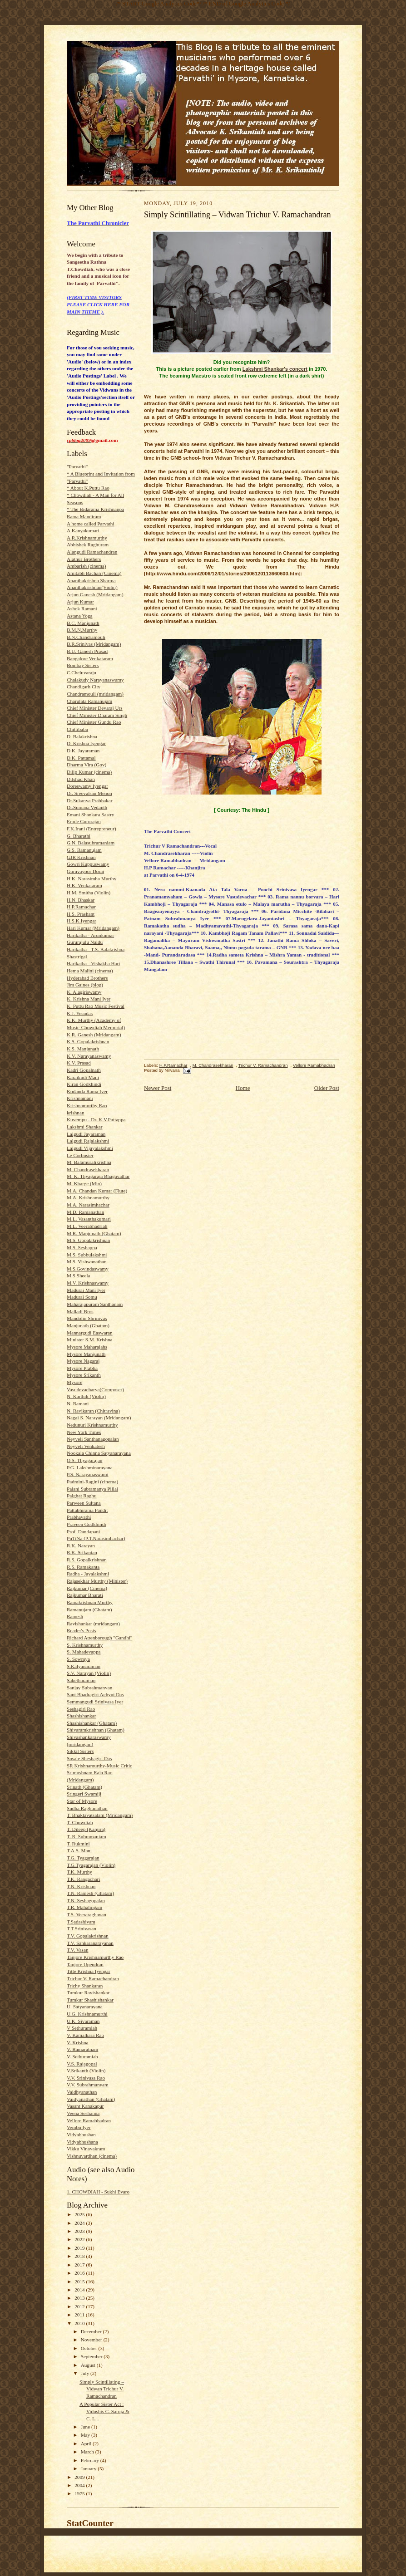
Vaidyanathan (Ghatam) (91, 2099)
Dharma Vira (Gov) (86, 764)
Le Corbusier (80, 1155)
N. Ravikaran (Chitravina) (93, 1410)
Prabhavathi (79, 1517)
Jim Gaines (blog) (85, 984)
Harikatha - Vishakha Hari (93, 963)
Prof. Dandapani (83, 1531)
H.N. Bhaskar (80, 900)
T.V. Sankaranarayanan (90, 1943)
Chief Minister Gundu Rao (94, 722)
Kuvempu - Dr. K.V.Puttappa (96, 1119)
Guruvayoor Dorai (85, 871)
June (86, 2426)
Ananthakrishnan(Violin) (92, 587)
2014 (80, 2289)
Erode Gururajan (84, 821)
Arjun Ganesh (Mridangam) (95, 594)
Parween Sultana (84, 1503)
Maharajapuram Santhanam (95, 1304)
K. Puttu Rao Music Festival (95, 1006)
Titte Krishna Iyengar (88, 1971)
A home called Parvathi (90, 523)
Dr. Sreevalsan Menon (89, 793)
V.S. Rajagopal (82, 2063)
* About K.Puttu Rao (88, 488)
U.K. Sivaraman (83, 2021)
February (90, 2460)
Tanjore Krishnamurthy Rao (95, 1957)
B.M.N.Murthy (82, 630)
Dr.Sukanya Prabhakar (90, 800)
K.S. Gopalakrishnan (88, 1041)
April (87, 2443)
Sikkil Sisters (80, 1751)
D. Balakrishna (82, 736)
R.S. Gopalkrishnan (87, 1559)
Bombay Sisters (83, 665)
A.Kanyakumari (83, 530)
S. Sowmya (78, 1659)
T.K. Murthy (79, 1871)
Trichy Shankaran (85, 1985)
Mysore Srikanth (84, 1375)
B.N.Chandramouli (86, 637)
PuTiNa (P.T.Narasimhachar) (96, 1538)
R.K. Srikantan (82, 1552)
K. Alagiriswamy (84, 992)
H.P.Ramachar (81, 906)
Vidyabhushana (82, 2141)
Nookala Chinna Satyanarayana (99, 1453)
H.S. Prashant (80, 914)
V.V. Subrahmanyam (88, 2084)
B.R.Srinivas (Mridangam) (94, 644)
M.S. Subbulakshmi (87, 1254)
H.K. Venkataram (84, 885)
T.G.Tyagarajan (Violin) (91, 1865)
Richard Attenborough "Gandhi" (99, 1637)
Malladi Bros (80, 1311)
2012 (80, 2306)
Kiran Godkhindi (84, 1084)
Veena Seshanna (83, 2113)
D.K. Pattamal (81, 758)
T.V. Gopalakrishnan (88, 1935)
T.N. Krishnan (81, 1886)
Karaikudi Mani (83, 1077)
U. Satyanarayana (85, 2006)
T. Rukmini (78, 1843)
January (89, 2468)
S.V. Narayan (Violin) (89, 1673)
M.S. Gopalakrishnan (88, 1240)
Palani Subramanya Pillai (92, 1489)
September (92, 2356)
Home (243, 1087)
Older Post (326, 1087)
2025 (80, 2214)
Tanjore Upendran (85, 1964)
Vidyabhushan (81, 2134)
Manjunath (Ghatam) (88, 1325)
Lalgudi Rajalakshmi (88, 1140)
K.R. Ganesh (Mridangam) (94, 1034)
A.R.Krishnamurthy (87, 537)
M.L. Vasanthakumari (89, 1219)
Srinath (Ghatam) (84, 1787)
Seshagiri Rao (81, 1709)
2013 (80, 2298)
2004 (80, 2485)
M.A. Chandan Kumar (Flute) (97, 1190)
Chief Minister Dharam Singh (97, 715)
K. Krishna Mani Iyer (88, 998)
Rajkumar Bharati (85, 1595)
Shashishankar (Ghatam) (92, 1723)
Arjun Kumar (80, 601)
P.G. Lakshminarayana (90, 1467)
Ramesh (75, 1616)
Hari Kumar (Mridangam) (93, 928)
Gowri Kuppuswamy (88, 864)
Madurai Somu (82, 1297)
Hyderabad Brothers (87, 978)
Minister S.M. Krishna (90, 1339)
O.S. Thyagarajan (84, 1460)
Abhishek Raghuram (88, 544)
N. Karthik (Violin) (86, 1396)
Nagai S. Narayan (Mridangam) (99, 1417)
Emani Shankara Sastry (90, 814)
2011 (80, 2314)
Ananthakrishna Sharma (91, 580)
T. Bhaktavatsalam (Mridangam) (100, 1815)
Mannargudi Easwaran (90, 1332)
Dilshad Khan (81, 779)
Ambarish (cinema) (86, 566)
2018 (80, 2256)
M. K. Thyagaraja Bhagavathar (98, 1176)
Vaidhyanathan (82, 2092)
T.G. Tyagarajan (83, 1857)
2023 (80, 2231)
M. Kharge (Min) (84, 1183)
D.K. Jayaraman (83, 750)
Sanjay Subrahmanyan (89, 1687)
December (92, 2331)
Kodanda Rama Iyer (87, 1091)
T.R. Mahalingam (84, 1907)
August (89, 2365)
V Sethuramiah (82, 2028)
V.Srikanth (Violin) (86, 2070)
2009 (80, 2477)
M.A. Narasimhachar (88, 1204)
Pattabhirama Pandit (87, 1510)
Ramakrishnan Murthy (90, 1602)
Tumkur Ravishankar (88, 1992)
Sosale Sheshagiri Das (89, 1758)
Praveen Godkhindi (86, 1524)
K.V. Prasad (79, 1062)
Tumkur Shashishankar (90, 1999)
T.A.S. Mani (79, 1850)
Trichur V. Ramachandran (93, 1978)
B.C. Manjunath (83, 623)
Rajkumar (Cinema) (87, 1588)
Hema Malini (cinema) (90, 970)
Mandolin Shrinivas (87, 1318)
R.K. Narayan (81, 1545)
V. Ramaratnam (82, 2049)
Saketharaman (81, 1680)
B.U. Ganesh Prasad (87, 651)
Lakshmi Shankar (85, 1126)
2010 (80, 2323)
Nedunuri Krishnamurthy (92, 1425)
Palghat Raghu (81, 1495)
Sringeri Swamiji (84, 1793)
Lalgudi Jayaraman (86, 1134)
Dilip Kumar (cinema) (89, 772)
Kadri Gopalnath (84, 1070)
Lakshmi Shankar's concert (275, 369)
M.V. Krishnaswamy (88, 1283)
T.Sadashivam (81, 1921)
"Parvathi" (77, 466)
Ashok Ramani (82, 608)
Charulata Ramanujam (89, 701)
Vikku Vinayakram (86, 2148)
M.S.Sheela (78, 1275)
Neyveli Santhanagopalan (93, 1439)
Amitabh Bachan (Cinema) (94, 573)
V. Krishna (78, 2042)
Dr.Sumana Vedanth (87, 807)
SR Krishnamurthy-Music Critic (99, 1765)
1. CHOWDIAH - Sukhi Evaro (98, 2191)
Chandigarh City (83, 686)
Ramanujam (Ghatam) (89, 1609)
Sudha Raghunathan (87, 1808)
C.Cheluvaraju (81, 672)
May (86, 2435)
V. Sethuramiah (82, 2056)
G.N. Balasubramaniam (90, 842)
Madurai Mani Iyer (86, 1290)
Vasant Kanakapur (85, 2106)
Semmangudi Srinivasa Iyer (95, 1701)
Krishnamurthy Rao (87, 1105)
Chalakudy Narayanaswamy (95, 679)
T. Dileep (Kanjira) (86, 1829)
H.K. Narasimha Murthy (91, 878)
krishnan (75, 1112)
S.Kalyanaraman (83, 1666)
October (90, 2348)
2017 (80, 2264)
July (85, 2373)
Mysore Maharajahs (87, 1346)
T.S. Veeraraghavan (86, 1914)
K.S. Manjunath (83, 1048)
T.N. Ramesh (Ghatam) (90, 1893)
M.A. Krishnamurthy (88, 1197)
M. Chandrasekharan (88, 1169)
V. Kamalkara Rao (85, 2035)
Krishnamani (80, 1098)
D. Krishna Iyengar (86, 743)
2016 (80, 2273)
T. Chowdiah (80, 1822)
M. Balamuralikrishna (89, 1162)
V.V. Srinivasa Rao (86, 2077)
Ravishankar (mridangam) (93, 1623)
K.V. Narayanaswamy (89, 1056)
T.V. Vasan (77, 1950)
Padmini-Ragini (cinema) (92, 1481)
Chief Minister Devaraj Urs (95, 708)
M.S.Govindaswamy (88, 1268)
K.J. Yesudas (80, 1013)
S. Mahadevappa (83, 1651)
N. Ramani (78, 1403)
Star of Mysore (82, 1801)
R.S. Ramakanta (83, 1567)
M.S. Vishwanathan (87, 1261)
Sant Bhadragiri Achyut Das (95, 1694)
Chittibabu (77, 729)
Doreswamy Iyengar (87, 786)
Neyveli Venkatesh (86, 1446)
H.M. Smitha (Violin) (88, 892)
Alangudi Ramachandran (92, 551)
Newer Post (157, 1087)
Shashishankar (81, 1715)
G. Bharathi (78, 836)
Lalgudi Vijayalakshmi (90, 1148)
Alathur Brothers (84, 559)
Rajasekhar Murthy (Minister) (97, 1581)
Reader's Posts (81, 1630)
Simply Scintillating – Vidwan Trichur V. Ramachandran (101, 2389)
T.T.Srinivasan (81, 1928)
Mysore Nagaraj (83, 1361)
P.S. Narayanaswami (88, 1474)
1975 (80, 2493)
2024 (80, 2223)
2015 (80, 2281)
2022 (80, 2239)
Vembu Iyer (78, 2127)
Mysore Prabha (82, 1368)
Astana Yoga (79, 615)
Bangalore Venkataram (90, 658)
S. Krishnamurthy (85, 1645)
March (88, 2451)
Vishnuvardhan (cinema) (92, 2156)
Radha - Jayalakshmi (88, 1573)
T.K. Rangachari (83, 1879)
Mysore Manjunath (86, 1354)
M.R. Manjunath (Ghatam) (94, 1233)
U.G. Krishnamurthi (87, 2014)
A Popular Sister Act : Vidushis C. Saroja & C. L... (104, 2411)
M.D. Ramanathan (85, 1212)
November (92, 2339)
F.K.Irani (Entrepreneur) (91, 828)
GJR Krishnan (81, 857)
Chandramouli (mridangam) (95, 694)
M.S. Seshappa (82, 1247)
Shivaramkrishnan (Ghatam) (95, 1729)
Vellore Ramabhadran (89, 2120)
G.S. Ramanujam (84, 850)
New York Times (84, 1432)
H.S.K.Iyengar (81, 920)
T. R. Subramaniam (86, 1836)
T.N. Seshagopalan (86, 1900)
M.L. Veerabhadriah (87, 1226)
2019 (80, 2248)
